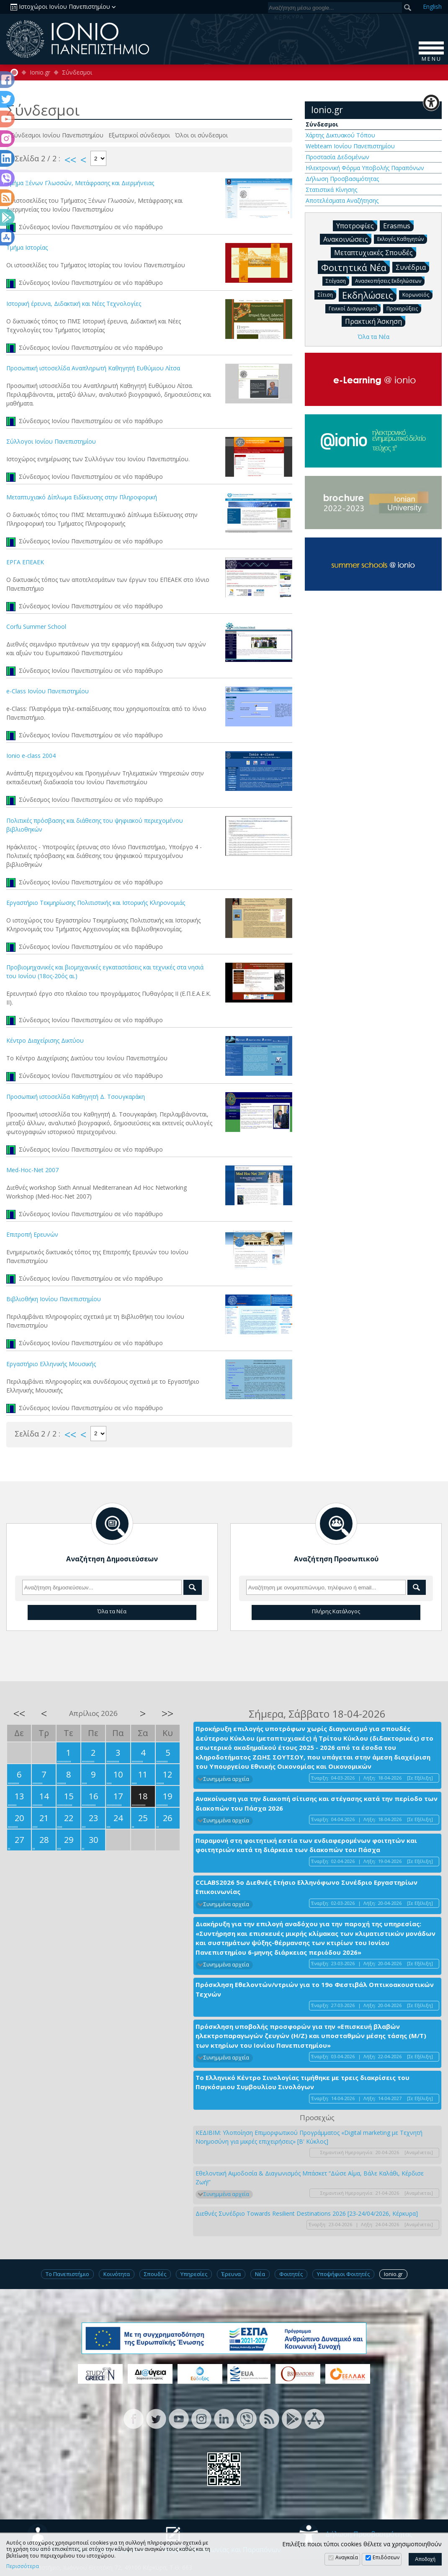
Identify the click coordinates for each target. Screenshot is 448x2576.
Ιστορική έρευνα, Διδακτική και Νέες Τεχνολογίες (73, 303)
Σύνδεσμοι (77, 72)
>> (167, 1713)
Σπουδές (155, 2274)
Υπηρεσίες (193, 2274)
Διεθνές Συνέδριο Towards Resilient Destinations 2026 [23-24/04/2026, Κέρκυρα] (307, 2213)
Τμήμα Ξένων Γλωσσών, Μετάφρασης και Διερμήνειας (80, 183)
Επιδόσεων (386, 2557)
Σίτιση (327, 294)
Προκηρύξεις (403, 308)
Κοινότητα (116, 2274)
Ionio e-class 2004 (31, 756)
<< (70, 159)
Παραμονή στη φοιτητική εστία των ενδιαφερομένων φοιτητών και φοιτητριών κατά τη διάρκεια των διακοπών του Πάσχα (306, 1845)
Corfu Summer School (36, 626)
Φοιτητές (291, 2274)
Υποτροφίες (356, 225)
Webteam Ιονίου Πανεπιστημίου (350, 146)
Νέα (260, 2274)
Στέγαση (337, 280)
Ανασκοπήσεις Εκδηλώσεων (390, 280)
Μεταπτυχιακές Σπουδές (375, 252)
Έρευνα (231, 2274)
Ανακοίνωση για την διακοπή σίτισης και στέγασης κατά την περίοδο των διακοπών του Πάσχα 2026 (317, 1803)
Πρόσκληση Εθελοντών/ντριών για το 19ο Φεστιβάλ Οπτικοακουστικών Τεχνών (315, 1989)
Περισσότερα (22, 2566)
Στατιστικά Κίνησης (331, 190)
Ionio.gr (40, 72)
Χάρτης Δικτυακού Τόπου (340, 135)
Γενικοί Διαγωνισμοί (355, 308)
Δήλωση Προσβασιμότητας (342, 179)
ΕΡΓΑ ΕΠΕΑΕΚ (25, 562)
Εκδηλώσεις (369, 294)
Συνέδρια (412, 267)
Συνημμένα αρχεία (226, 1779)
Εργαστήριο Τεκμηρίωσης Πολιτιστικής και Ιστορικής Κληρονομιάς (95, 903)
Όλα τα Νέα (373, 337)
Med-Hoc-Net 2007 (32, 1170)
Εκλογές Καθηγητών (402, 239)
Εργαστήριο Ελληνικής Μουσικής (51, 1364)
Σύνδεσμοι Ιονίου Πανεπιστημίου (57, 135)
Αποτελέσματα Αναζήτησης (342, 200)
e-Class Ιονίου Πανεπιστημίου (47, 691)
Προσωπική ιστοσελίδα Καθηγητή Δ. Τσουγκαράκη (75, 1097)
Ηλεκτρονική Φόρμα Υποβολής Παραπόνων (365, 168)
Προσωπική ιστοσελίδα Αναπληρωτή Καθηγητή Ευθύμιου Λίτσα (93, 368)
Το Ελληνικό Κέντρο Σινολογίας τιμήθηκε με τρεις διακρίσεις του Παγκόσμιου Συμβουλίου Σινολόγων (302, 2082)
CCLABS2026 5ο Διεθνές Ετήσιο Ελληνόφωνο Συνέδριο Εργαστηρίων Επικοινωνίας (306, 1887)
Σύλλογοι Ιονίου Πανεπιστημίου (51, 441)
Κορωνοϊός (417, 294)
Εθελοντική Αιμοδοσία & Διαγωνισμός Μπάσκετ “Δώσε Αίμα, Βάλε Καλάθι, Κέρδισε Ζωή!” (310, 2177)
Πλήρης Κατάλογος (336, 1611)
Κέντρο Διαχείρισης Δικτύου (45, 1040)
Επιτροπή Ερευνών (32, 1234)
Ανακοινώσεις (347, 239)
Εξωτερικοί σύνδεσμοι (140, 135)
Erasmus (398, 225)
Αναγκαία (346, 2557)
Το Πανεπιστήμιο (67, 2274)
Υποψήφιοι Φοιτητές (343, 2274)
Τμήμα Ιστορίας (27, 247)
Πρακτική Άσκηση (375, 321)
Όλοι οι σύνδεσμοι (202, 135)
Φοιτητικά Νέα (355, 267)
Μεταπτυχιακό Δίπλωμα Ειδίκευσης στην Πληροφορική (81, 497)
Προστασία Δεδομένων (337, 157)
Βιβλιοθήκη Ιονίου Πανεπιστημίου (53, 1299)
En (432, 6)
